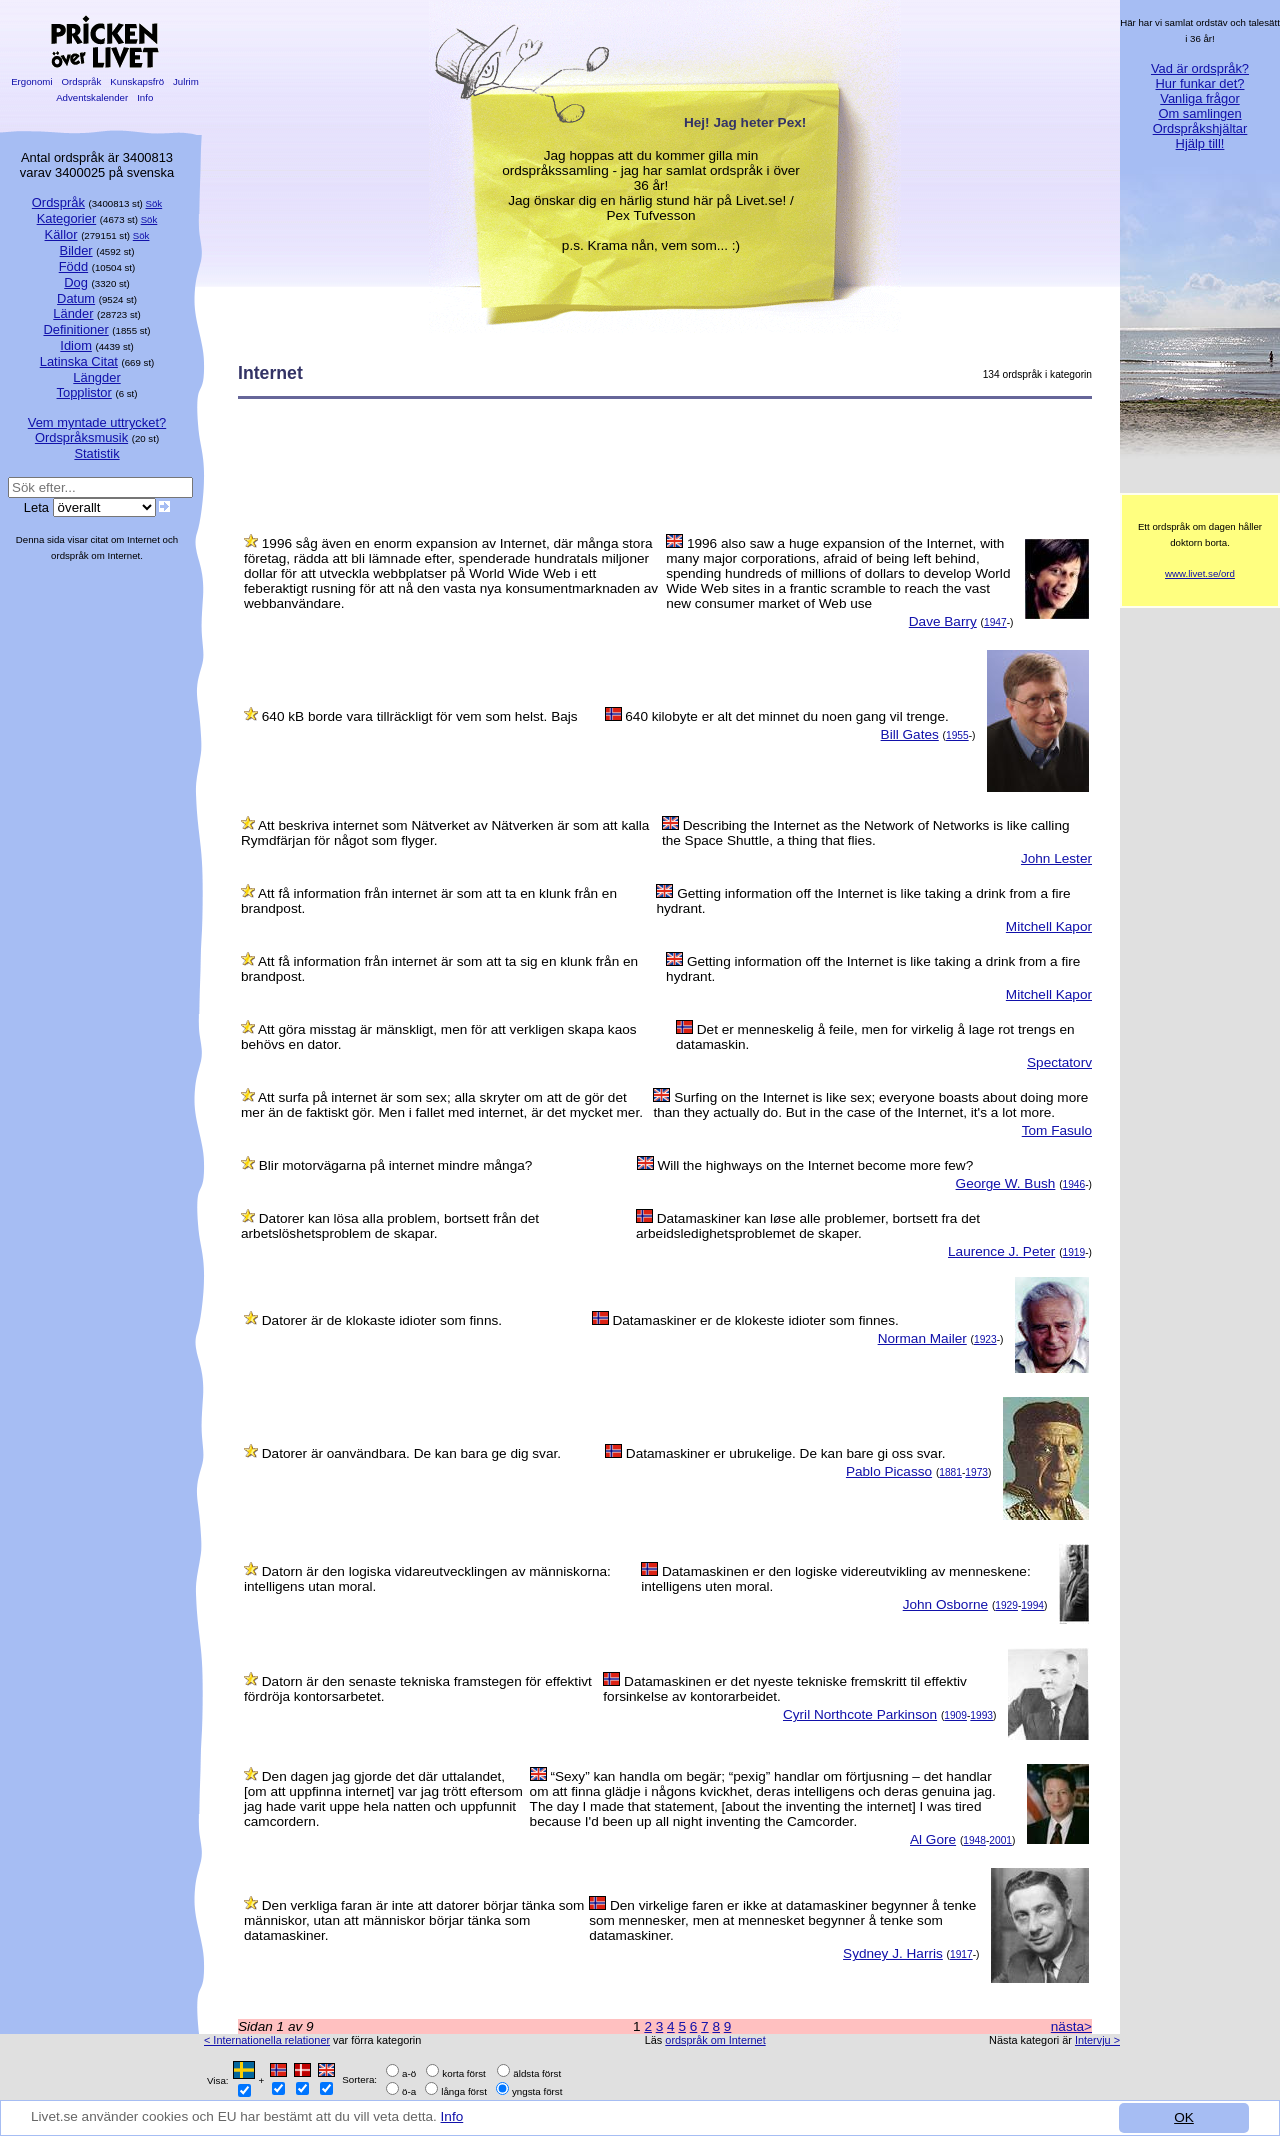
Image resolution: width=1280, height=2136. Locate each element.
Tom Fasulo (1057, 1130)
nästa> (1071, 2026)
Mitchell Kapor (1049, 926)
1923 (985, 1339)
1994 (1032, 1605)
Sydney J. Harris (893, 1953)
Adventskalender (92, 97)
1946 (1074, 1184)
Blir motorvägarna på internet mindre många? (396, 1165)
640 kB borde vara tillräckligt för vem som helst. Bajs (420, 716)
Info (452, 2116)
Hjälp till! (1200, 143)
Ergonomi (31, 81)
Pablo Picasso (889, 1471)
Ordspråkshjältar (1200, 128)
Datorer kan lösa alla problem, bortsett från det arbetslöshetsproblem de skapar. (390, 1226)
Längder (96, 377)
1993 (981, 1715)
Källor (61, 234)
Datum (76, 298)
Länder (73, 313)
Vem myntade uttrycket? (97, 422)
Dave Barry (943, 621)
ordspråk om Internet (715, 2040)
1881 (950, 1472)
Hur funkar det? (1200, 83)
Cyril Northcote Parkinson (860, 1714)
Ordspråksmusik (81, 437)
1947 (995, 622)
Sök (154, 203)
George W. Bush (1006, 1183)
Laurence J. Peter (1001, 1251)
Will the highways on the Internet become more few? (815, 1165)
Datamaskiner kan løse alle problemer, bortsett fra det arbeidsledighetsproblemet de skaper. (808, 1226)
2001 (1000, 1840)
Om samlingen (1199, 113)
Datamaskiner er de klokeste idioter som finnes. (755, 1320)
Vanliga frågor (1199, 98)
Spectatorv (1059, 1062)
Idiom (76, 345)
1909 (955, 1715)
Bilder (76, 250)
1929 (1006, 1605)
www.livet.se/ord (1200, 573)
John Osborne (945, 1604)
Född (73, 266)
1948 (974, 1840)
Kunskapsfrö (137, 81)
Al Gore (933, 1839)
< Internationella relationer (267, 2040)
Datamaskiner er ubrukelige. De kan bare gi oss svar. (786, 1453)
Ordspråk (81, 81)
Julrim (185, 81)
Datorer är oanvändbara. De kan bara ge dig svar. (411, 1453)
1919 (1074, 1252)
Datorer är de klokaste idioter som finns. (382, 1320)
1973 (976, 1472)
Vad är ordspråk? (1200, 68)
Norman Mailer (922, 1338)
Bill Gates (910, 734)
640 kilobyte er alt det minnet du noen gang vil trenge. (786, 716)
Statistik (96, 453)
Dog (76, 282)
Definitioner (75, 329)
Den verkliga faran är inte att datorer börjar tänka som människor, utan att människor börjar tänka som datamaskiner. (414, 1920)
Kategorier (67, 218)
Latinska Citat (79, 361)
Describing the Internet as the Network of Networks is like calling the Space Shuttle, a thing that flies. (866, 833)
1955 (957, 735)
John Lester (1056, 858)
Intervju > (1097, 2040)
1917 (961, 1954)
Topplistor (84, 392)
